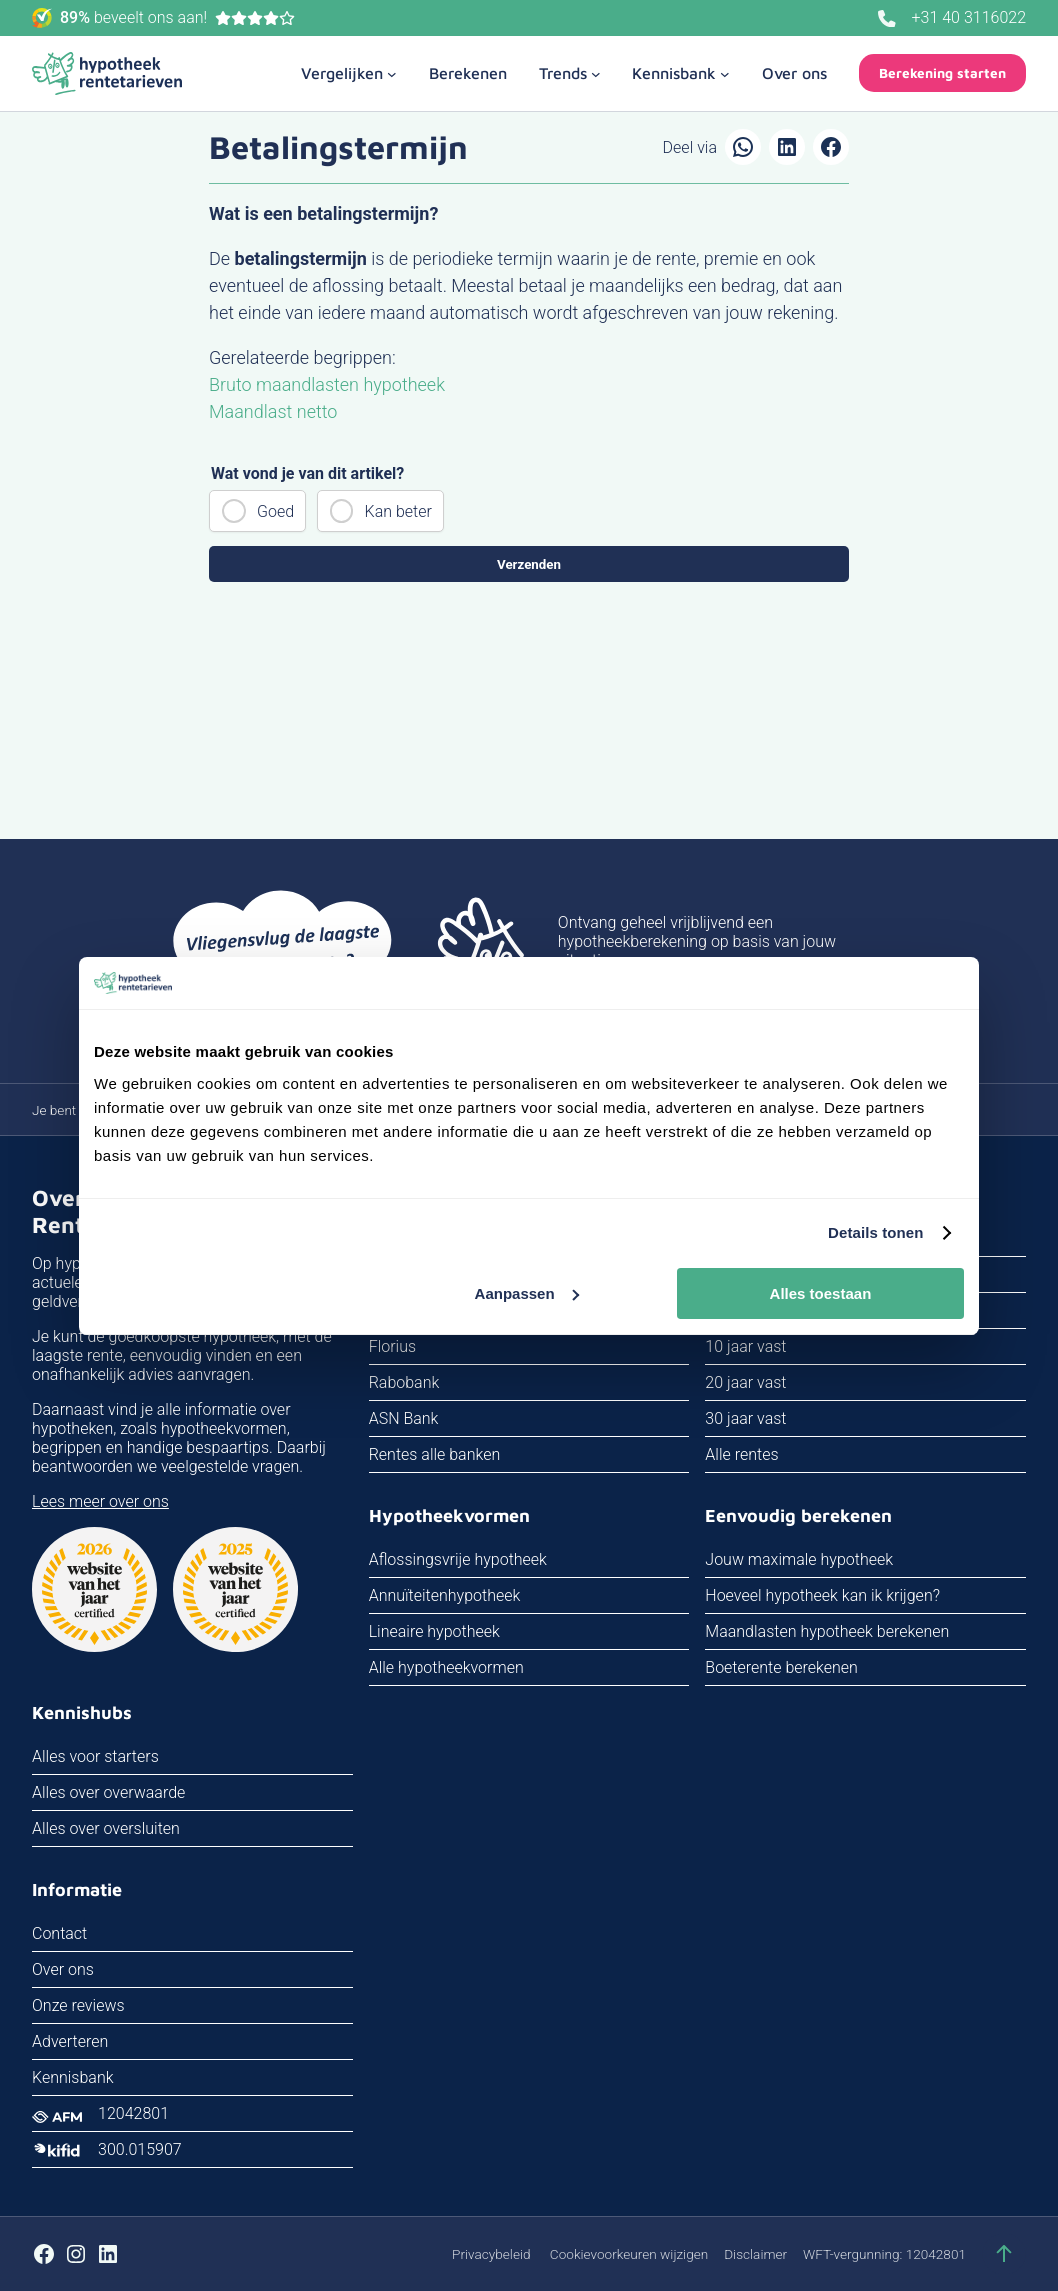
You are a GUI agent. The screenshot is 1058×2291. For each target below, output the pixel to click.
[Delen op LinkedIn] (787, 147)
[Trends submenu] (570, 73)
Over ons (63, 1969)
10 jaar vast (745, 1346)
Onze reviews (78, 2005)
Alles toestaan (821, 1293)
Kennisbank (73, 2077)
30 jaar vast (745, 1418)
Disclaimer (755, 2254)
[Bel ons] (887, 19)
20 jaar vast (745, 1382)
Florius (392, 1346)
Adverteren (70, 2041)
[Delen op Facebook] (831, 147)
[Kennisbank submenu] (681, 73)
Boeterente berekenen (781, 1667)
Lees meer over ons (100, 1501)
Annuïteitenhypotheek (445, 1595)
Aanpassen (527, 1293)
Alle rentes (741, 1454)
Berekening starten (942, 73)
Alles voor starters (95, 1756)
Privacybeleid (491, 2254)
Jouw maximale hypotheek (799, 1559)
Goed (275, 511)
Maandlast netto (273, 411)
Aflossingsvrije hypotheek (458, 1559)
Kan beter (398, 511)
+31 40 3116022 (969, 17)
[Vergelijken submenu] (349, 73)
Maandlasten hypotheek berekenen (827, 1631)
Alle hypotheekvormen (446, 1667)
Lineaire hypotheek (434, 1631)
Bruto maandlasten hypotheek (327, 384)
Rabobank (404, 1382)
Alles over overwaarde (108, 1792)
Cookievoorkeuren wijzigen (629, 2254)
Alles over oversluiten (106, 1828)
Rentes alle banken (435, 1454)
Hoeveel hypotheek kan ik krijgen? (822, 1595)
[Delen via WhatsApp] (743, 147)
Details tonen (875, 1232)
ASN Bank (404, 1418)
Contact (59, 1933)
